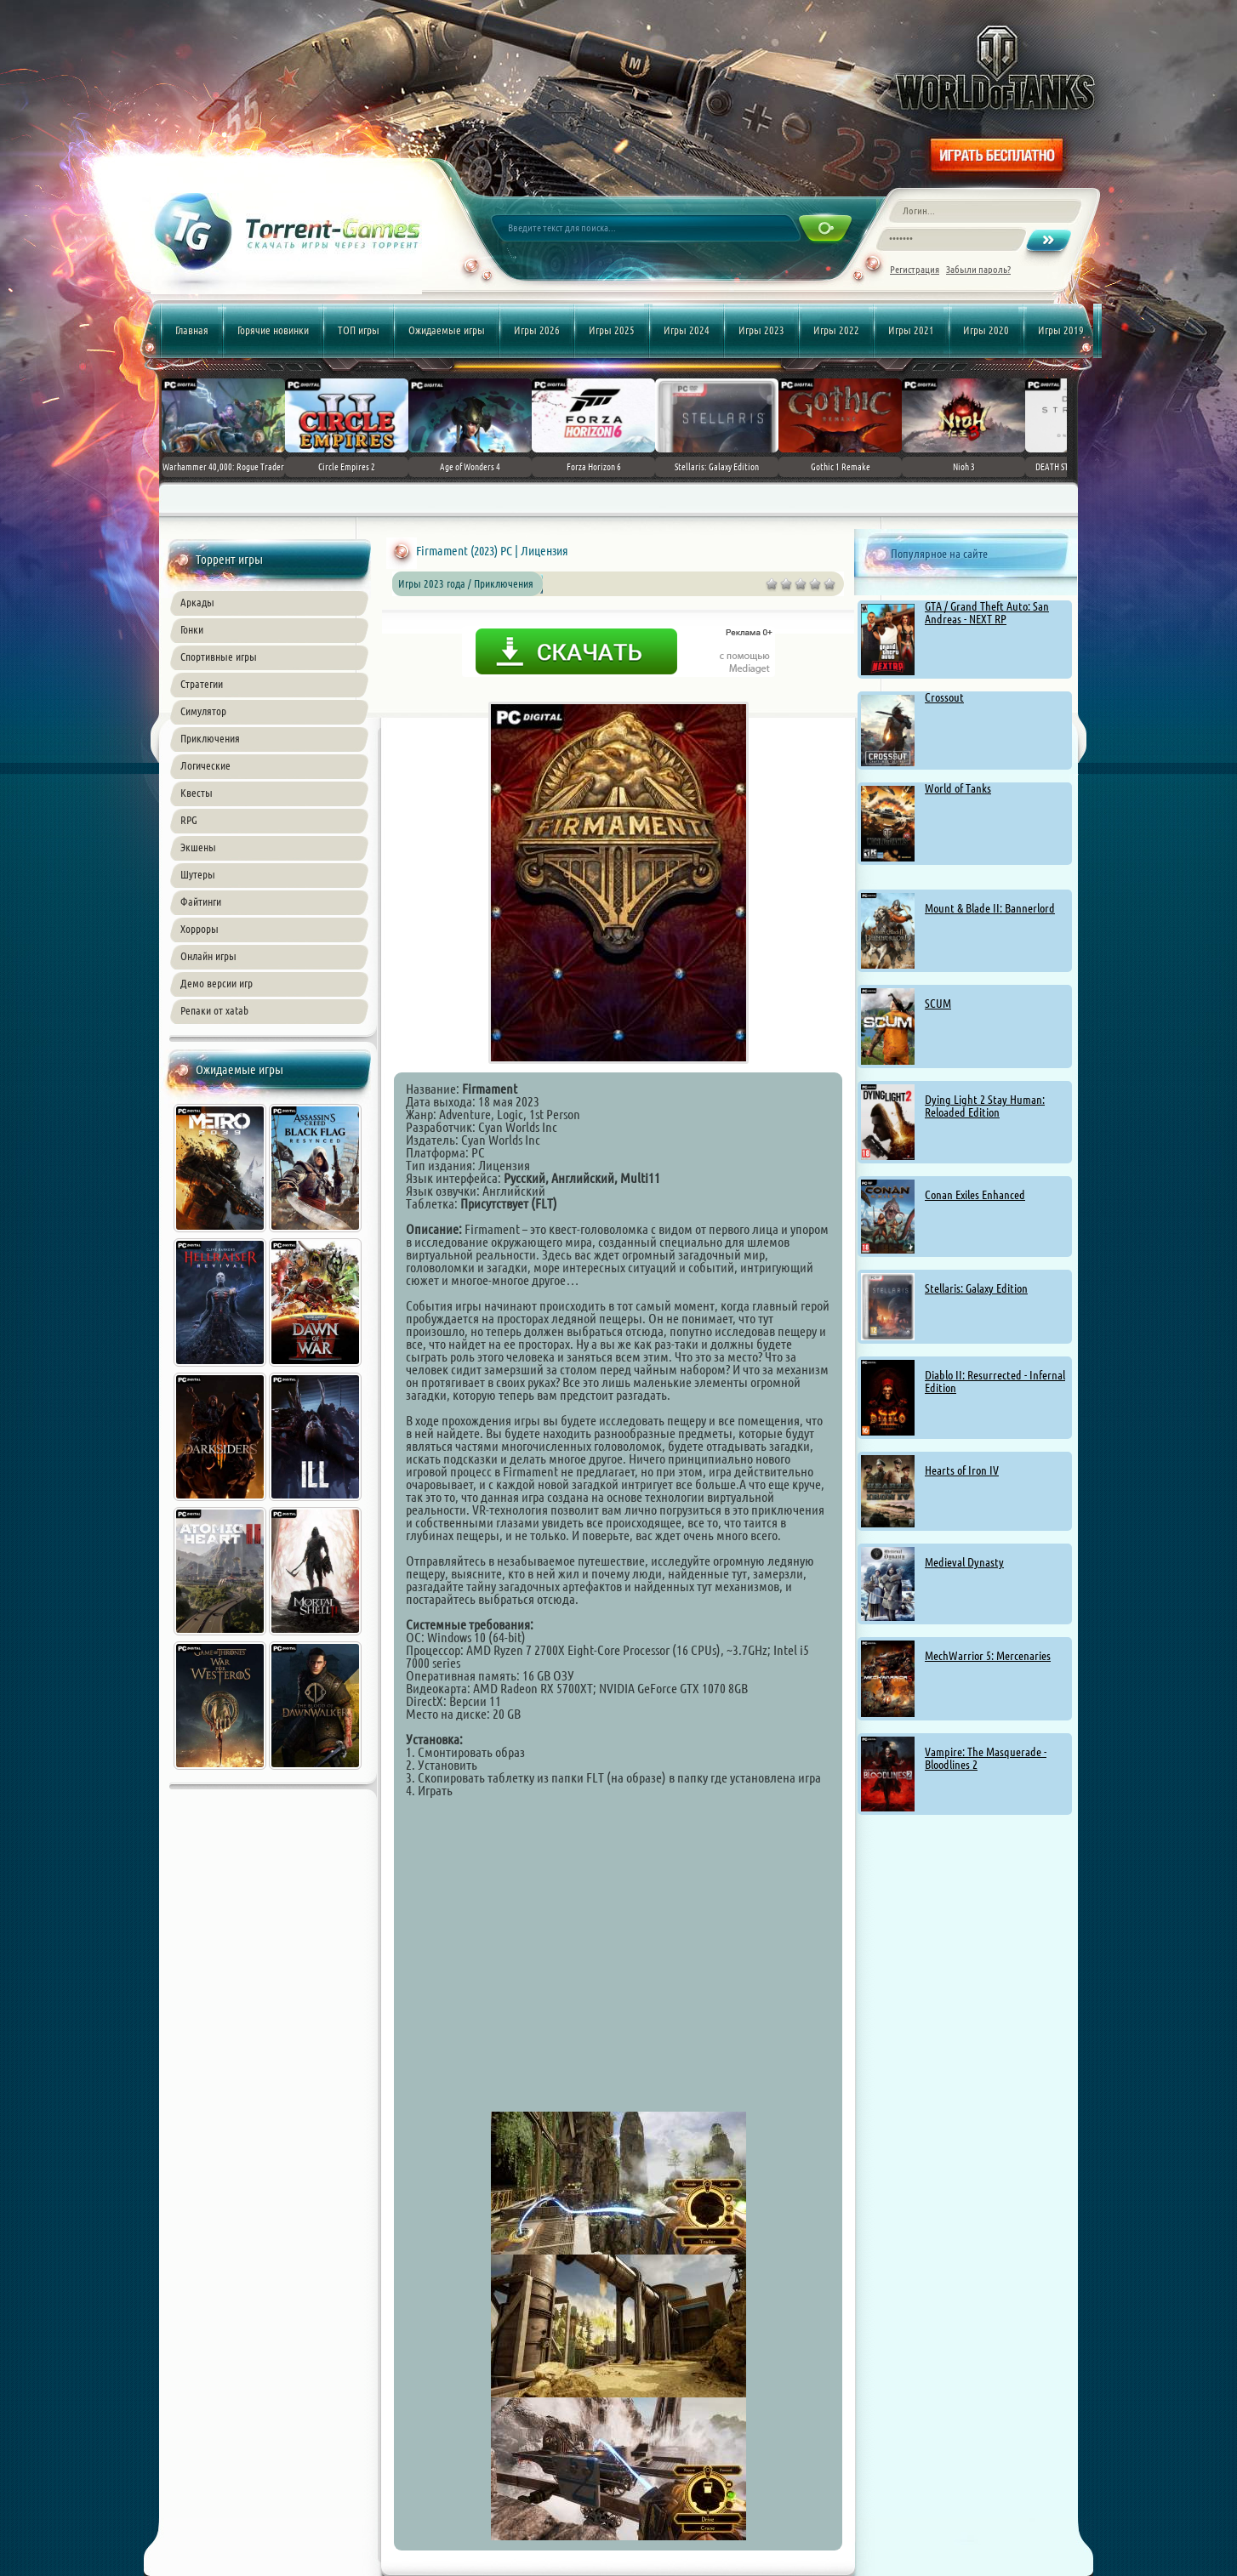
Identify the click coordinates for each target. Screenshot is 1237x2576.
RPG (188, 820)
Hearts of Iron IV (962, 1470)
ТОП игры (358, 330)
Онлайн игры (208, 956)
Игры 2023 (761, 330)
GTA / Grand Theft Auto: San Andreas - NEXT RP (987, 613)
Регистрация (914, 269)
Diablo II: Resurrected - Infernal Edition (995, 1381)
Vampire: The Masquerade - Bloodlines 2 (985, 1758)
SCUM (938, 1003)
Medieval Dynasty (964, 1562)
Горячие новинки (273, 330)
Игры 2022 (836, 330)
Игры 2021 (911, 330)
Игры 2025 (612, 330)
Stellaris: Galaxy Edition (976, 1288)
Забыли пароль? (978, 269)
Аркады (197, 602)
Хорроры (199, 929)
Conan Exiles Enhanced (975, 1195)
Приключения (210, 738)
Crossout (944, 697)
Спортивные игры (218, 656)
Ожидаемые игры (446, 330)
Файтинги (200, 901)
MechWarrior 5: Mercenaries (988, 1656)
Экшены (198, 847)
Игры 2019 (1061, 330)
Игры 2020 (986, 330)
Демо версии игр (216, 983)
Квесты (196, 793)
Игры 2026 (537, 330)
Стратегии (201, 684)
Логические (205, 765)
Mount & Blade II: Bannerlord (990, 908)
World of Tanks (958, 788)
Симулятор (203, 711)
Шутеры (197, 874)
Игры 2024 (687, 330)
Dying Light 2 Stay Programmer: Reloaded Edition (985, 1106)
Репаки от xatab (214, 1010)
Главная (191, 330)
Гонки (191, 629)
